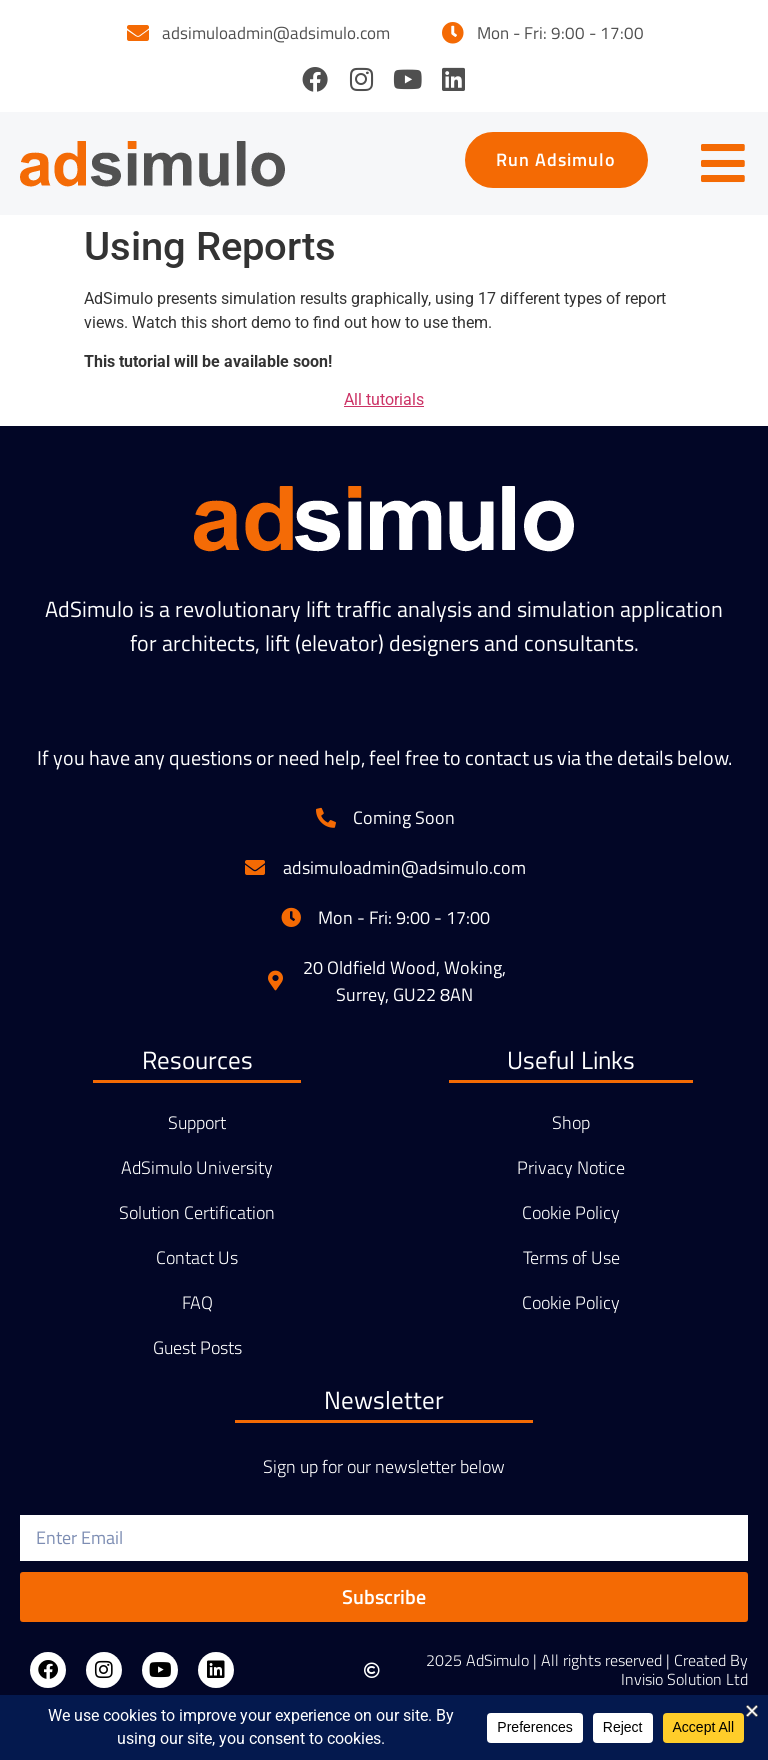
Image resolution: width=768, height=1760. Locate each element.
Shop (571, 1125)
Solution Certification (197, 1215)
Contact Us (197, 1260)
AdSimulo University (197, 1170)
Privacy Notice (571, 1170)
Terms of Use (571, 1260)
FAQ (197, 1305)
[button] (551, 161)
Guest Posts (197, 1350)
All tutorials (384, 401)
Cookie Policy (571, 1215)
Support (197, 1125)
